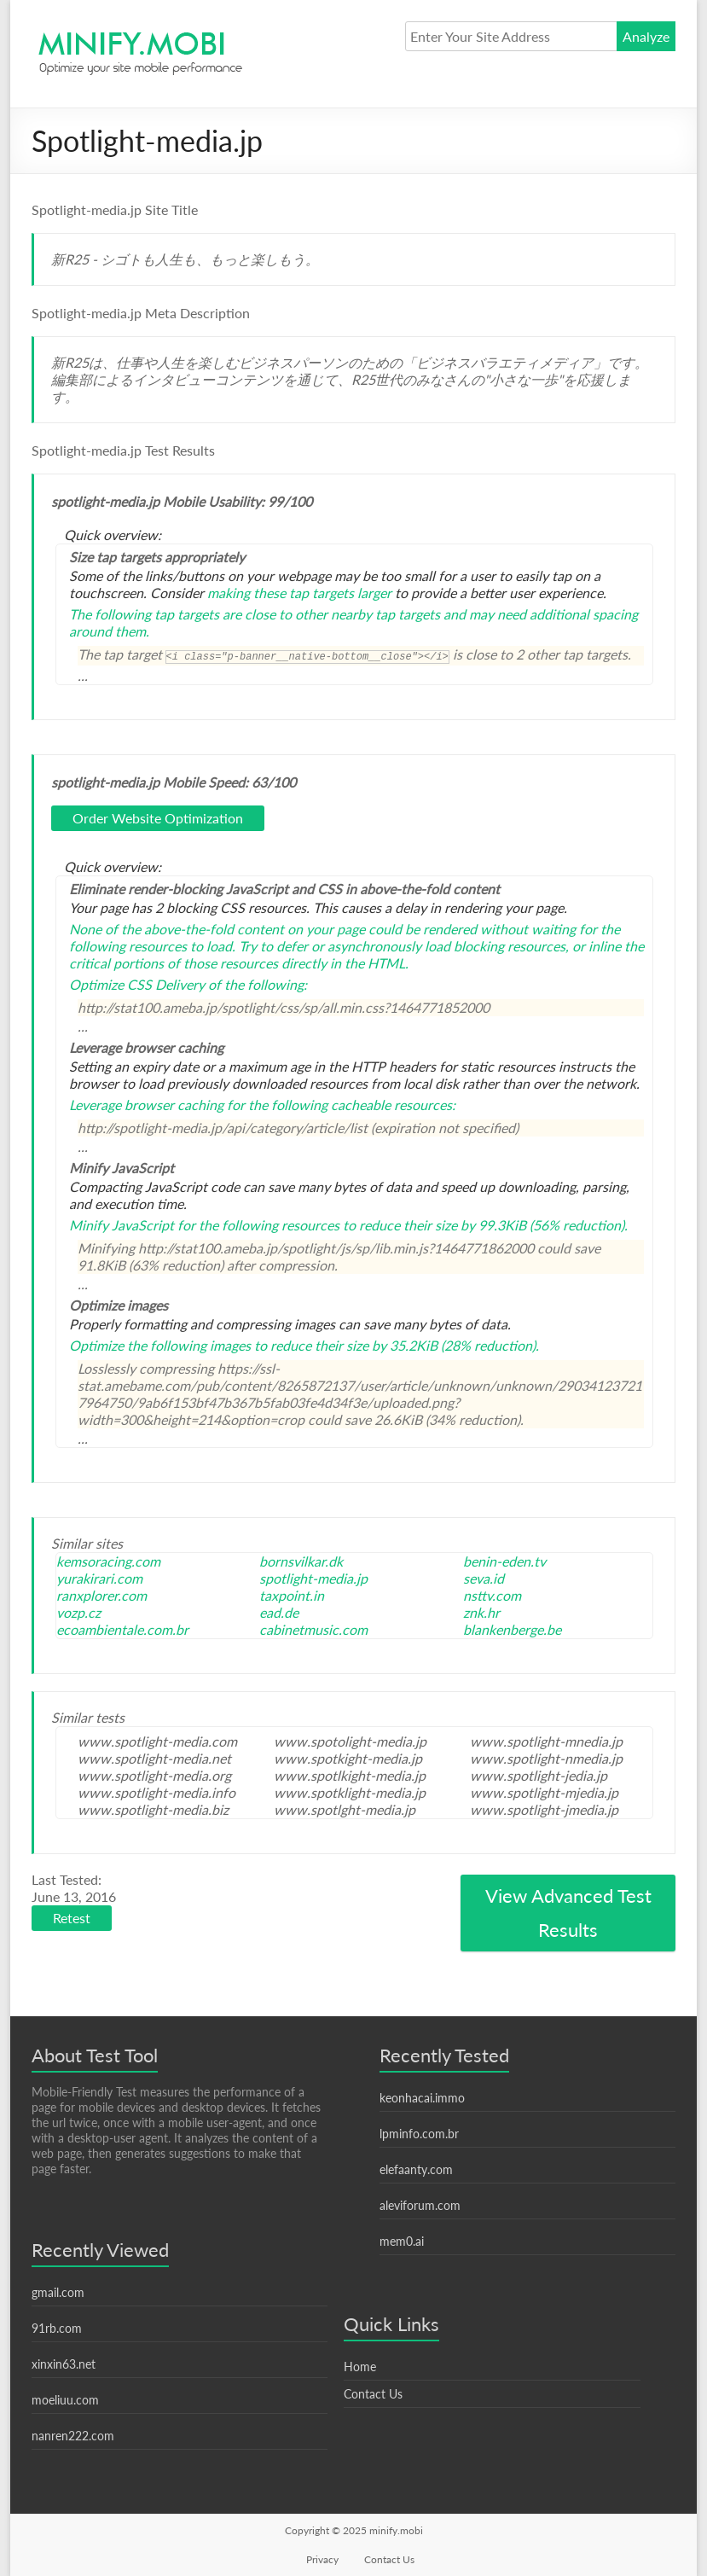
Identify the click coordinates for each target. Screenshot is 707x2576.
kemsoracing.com (108, 1561)
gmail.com (58, 2292)
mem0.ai (402, 2241)
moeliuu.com (65, 2400)
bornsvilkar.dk (301, 1561)
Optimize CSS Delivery (137, 984)
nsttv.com (492, 1595)
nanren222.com (73, 2435)
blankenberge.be (512, 1629)
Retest (71, 1918)
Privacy (322, 2559)
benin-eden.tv (504, 1561)
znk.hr (481, 1612)
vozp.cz (78, 1612)
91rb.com (57, 2328)
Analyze (646, 36)
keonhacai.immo (422, 2097)
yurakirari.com (99, 1578)
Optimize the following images (160, 1345)
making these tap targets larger (299, 592)
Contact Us (373, 2394)
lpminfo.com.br (419, 2133)
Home (360, 2366)
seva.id (483, 1578)
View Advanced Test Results (568, 1912)
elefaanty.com (416, 2169)
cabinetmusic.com (313, 1629)
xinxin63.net (64, 2364)
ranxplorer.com (101, 1595)
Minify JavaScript (121, 1225)
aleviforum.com (420, 2205)
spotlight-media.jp (313, 1578)
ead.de (278, 1612)
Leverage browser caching (146, 1104)
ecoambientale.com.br (122, 1629)
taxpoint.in (291, 1595)
